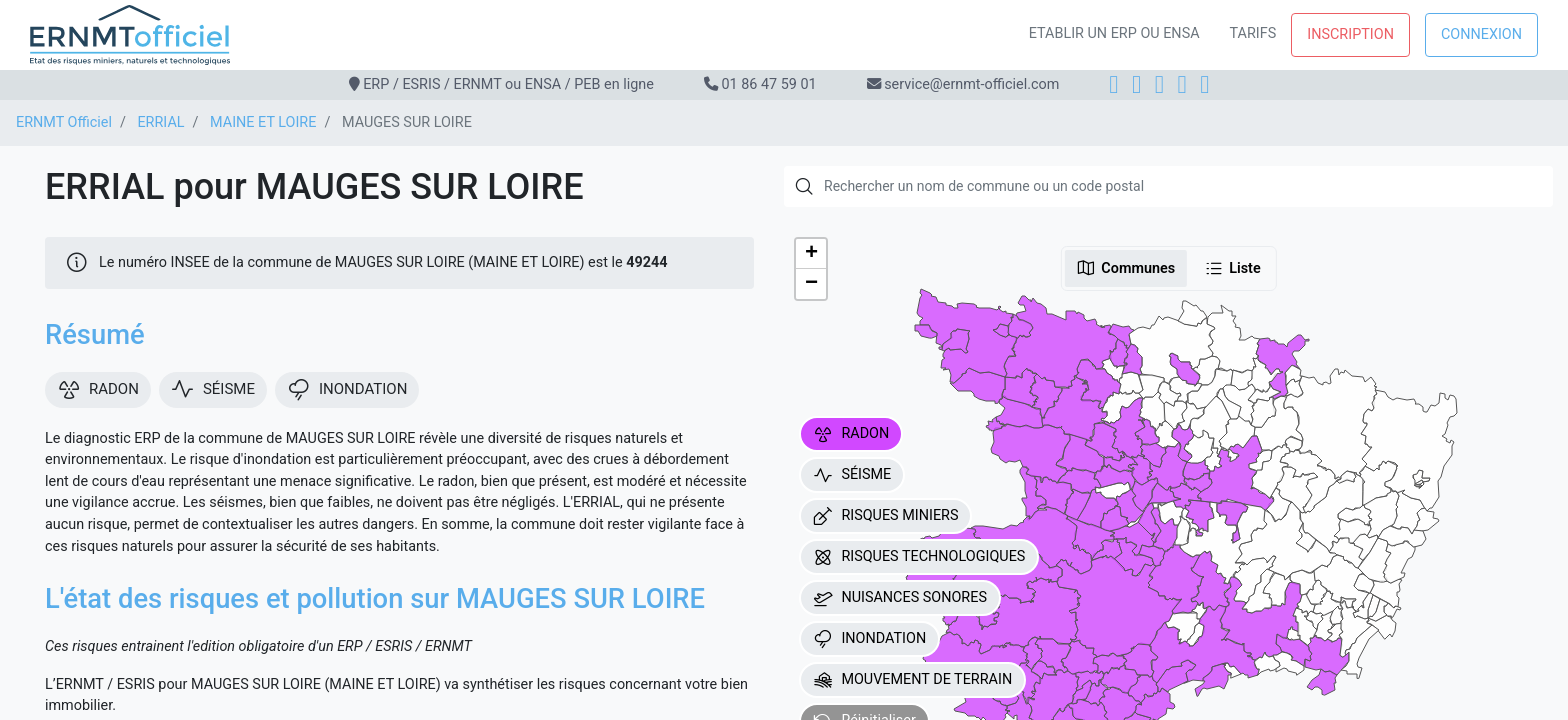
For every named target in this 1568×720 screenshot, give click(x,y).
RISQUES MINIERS (885, 516)
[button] (811, 254)
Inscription (1350, 34)
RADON (851, 434)
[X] (1182, 84)
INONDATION (869, 639)
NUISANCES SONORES (900, 598)
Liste (1232, 268)
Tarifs (1253, 33)
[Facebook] (1113, 84)
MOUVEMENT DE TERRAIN (912, 680)
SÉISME (852, 475)
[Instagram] (1136, 84)
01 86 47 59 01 (768, 84)
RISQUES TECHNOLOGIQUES (919, 557)
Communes (1125, 268)
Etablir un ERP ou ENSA (1114, 33)
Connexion (1481, 34)
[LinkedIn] (1159, 84)
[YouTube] (1204, 84)
